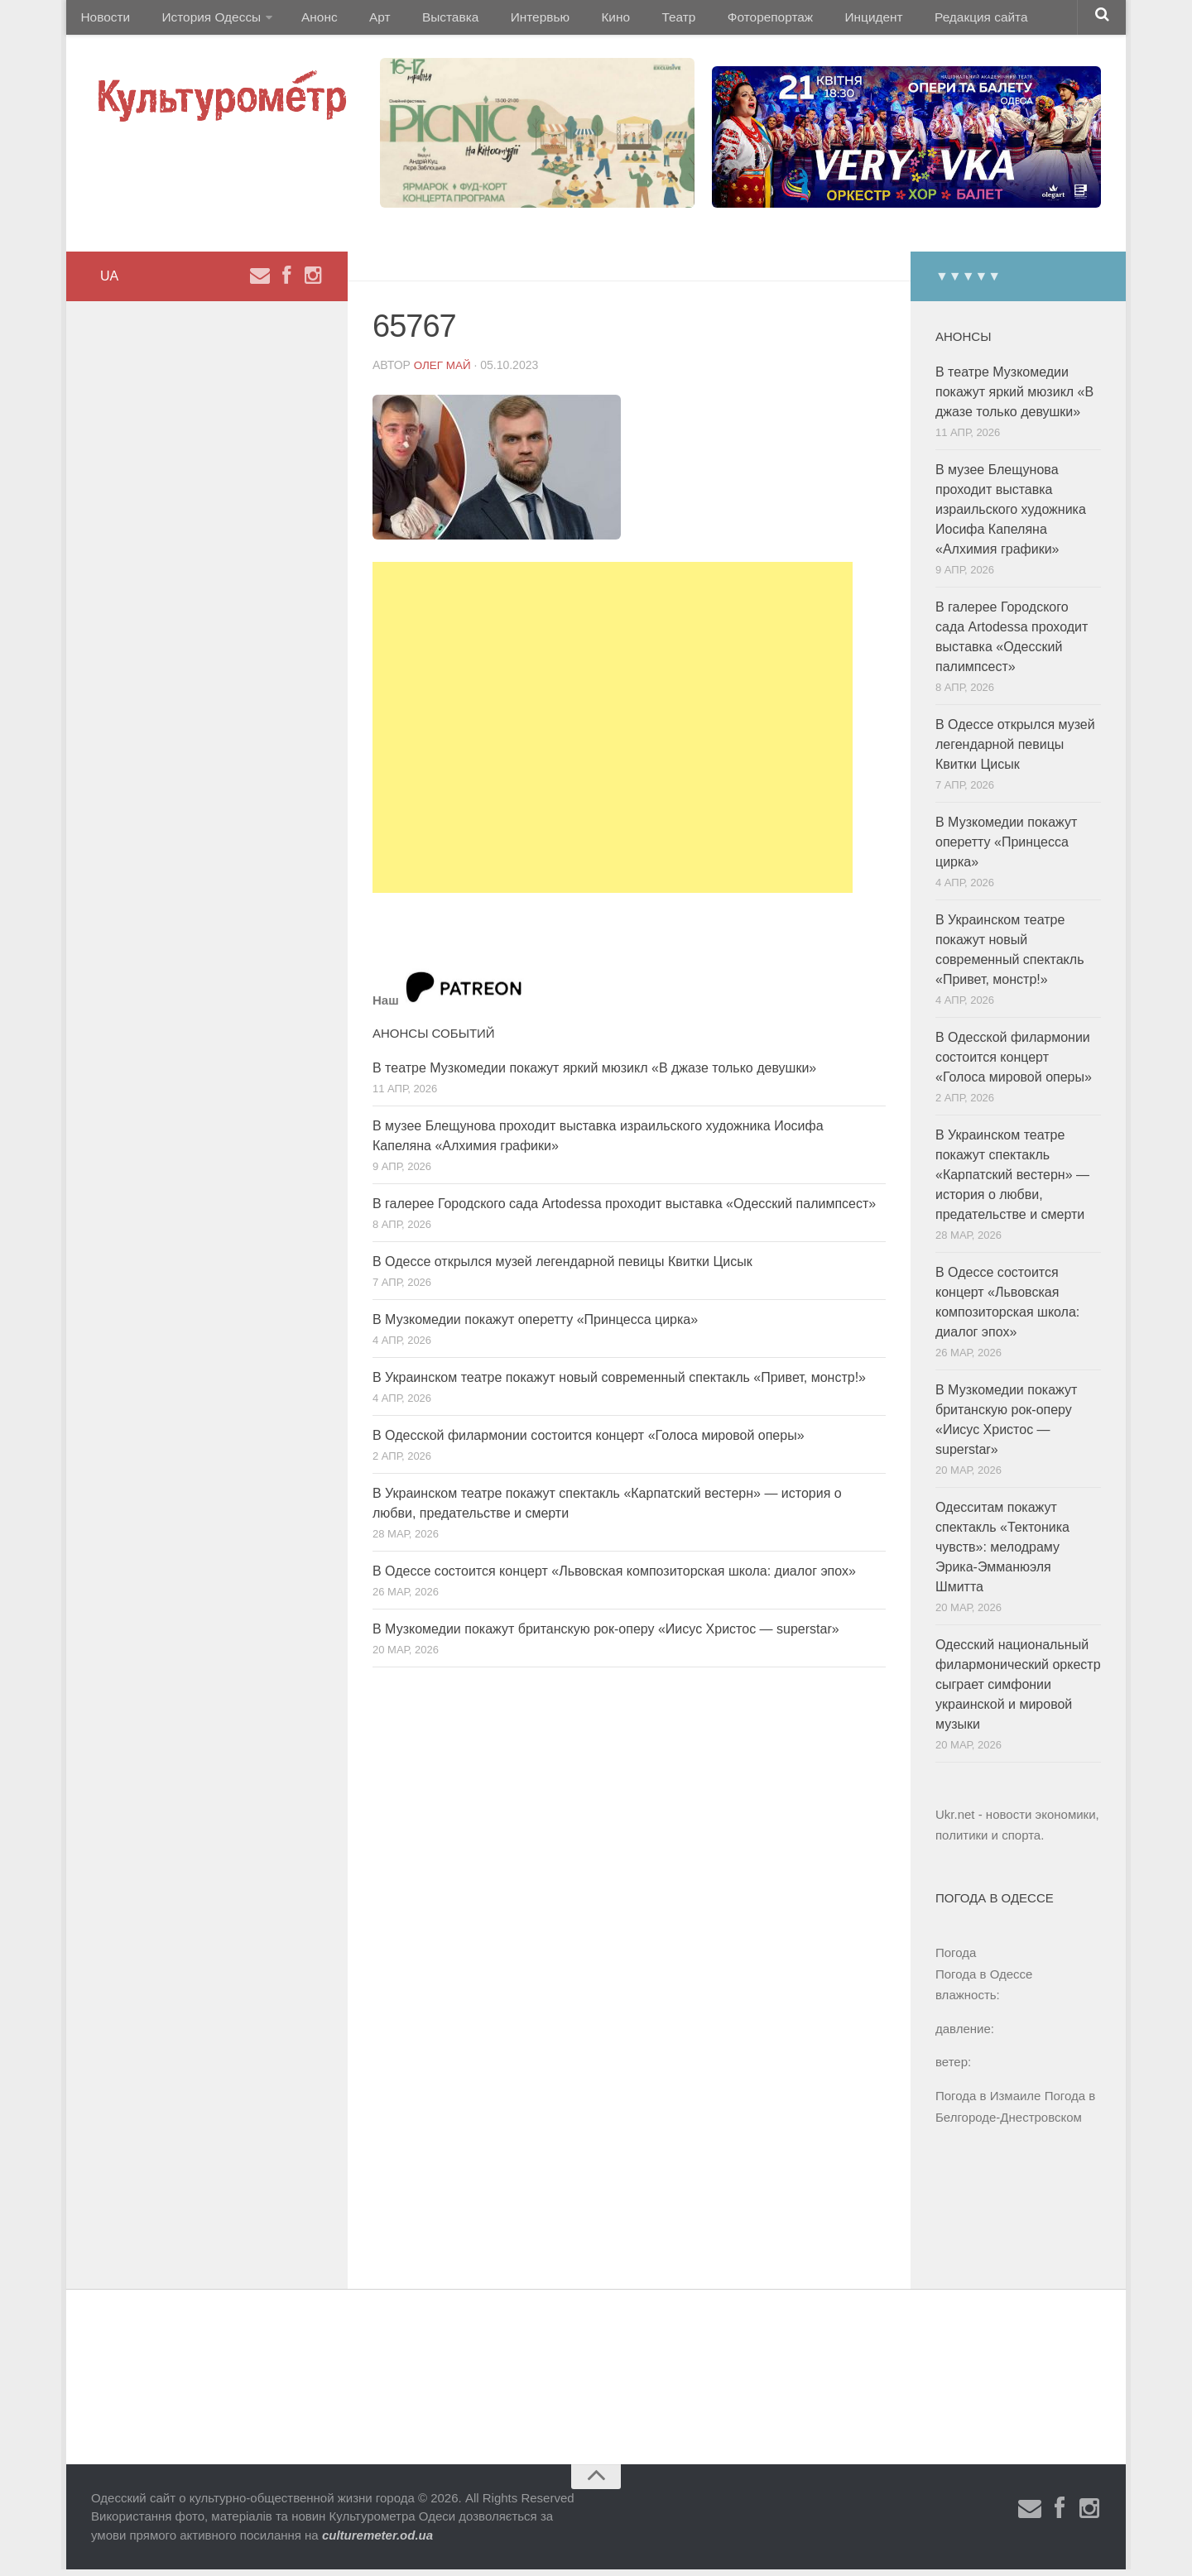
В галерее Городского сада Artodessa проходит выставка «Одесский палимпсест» (624, 1210)
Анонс (308, 20)
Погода (955, 1959)
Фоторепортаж (718, 20)
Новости (103, 20)
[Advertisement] (612, 733)
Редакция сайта (917, 20)
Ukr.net (955, 1821)
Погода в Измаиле (988, 2102)
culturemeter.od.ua (377, 2542)
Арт (362, 20)
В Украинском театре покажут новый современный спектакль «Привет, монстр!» (619, 1384)
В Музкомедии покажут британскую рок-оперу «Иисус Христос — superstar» (605, 1636)
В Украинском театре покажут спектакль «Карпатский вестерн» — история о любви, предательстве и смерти (1012, 1181)
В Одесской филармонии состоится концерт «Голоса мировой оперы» (588, 1442)
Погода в (983, 1981)
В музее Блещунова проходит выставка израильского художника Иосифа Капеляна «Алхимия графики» (1010, 516)
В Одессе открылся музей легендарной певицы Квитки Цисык (562, 1268)
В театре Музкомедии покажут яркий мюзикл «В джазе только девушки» (594, 1074)
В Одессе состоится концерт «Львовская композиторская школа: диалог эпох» (614, 1578)
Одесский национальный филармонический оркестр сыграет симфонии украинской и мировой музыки (1018, 1691)
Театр (633, 20)
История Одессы (203, 20)
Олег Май (443, 371)
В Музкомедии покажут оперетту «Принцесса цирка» (535, 1326)
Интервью (508, 20)
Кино (577, 20)
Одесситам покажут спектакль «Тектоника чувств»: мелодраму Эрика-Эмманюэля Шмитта (1002, 1553)
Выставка (425, 20)
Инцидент (816, 20)
